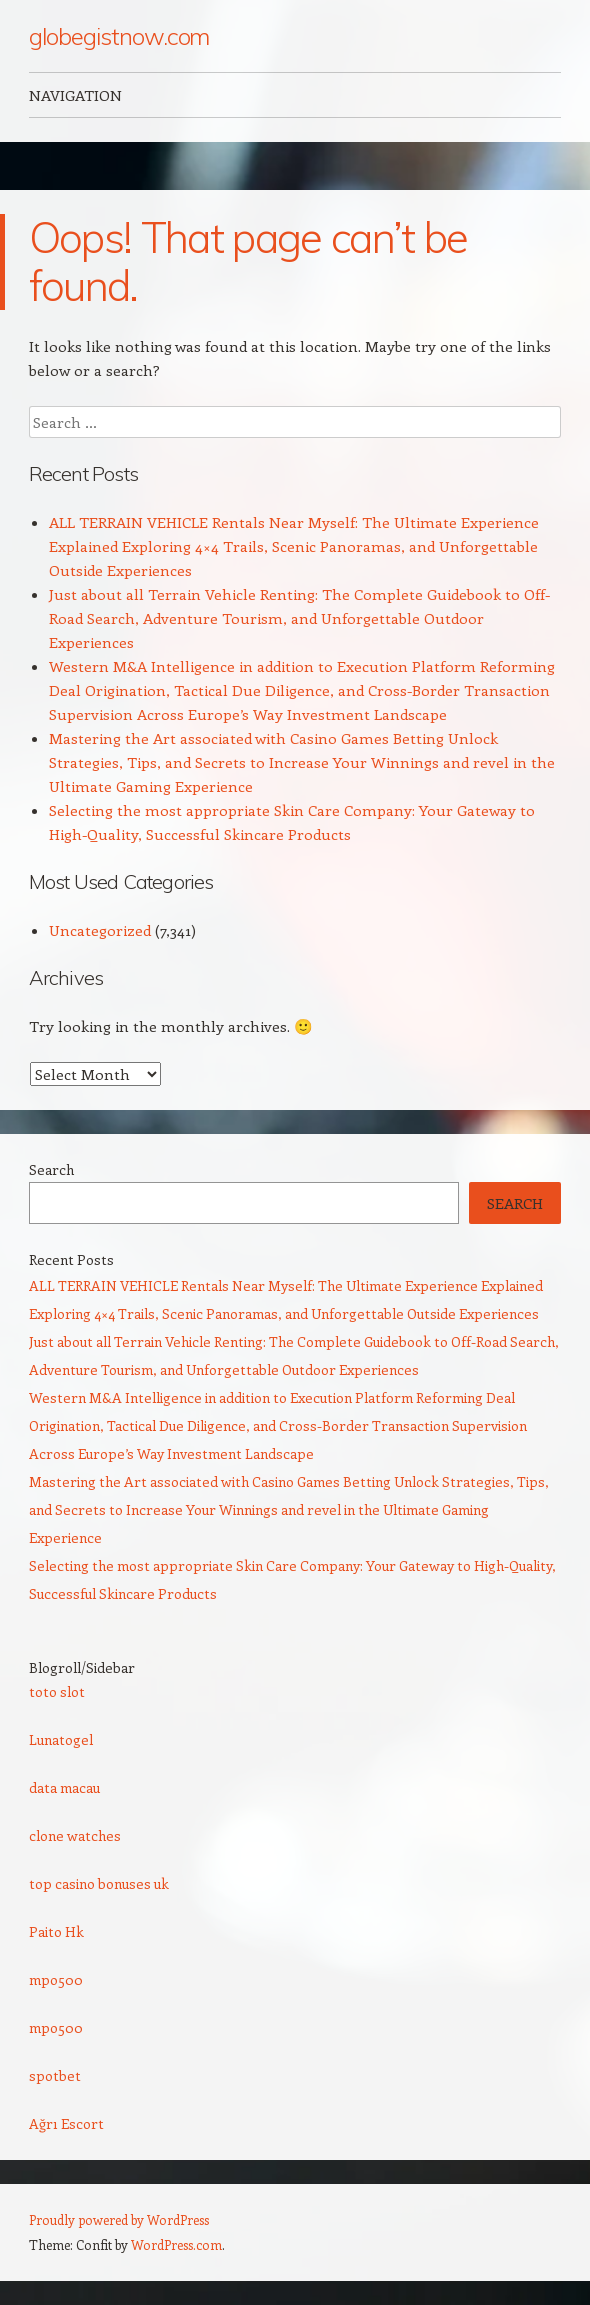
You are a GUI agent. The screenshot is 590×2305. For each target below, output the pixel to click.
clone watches (75, 1835)
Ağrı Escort (66, 2123)
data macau (64, 1787)
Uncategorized (100, 930)
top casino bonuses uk (99, 1883)
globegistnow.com (119, 36)
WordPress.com (176, 2244)
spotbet (55, 2075)
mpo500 (56, 1979)
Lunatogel (61, 1739)
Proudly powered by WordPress (119, 2219)
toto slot (57, 1691)
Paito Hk (56, 1931)
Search (51, 1169)
